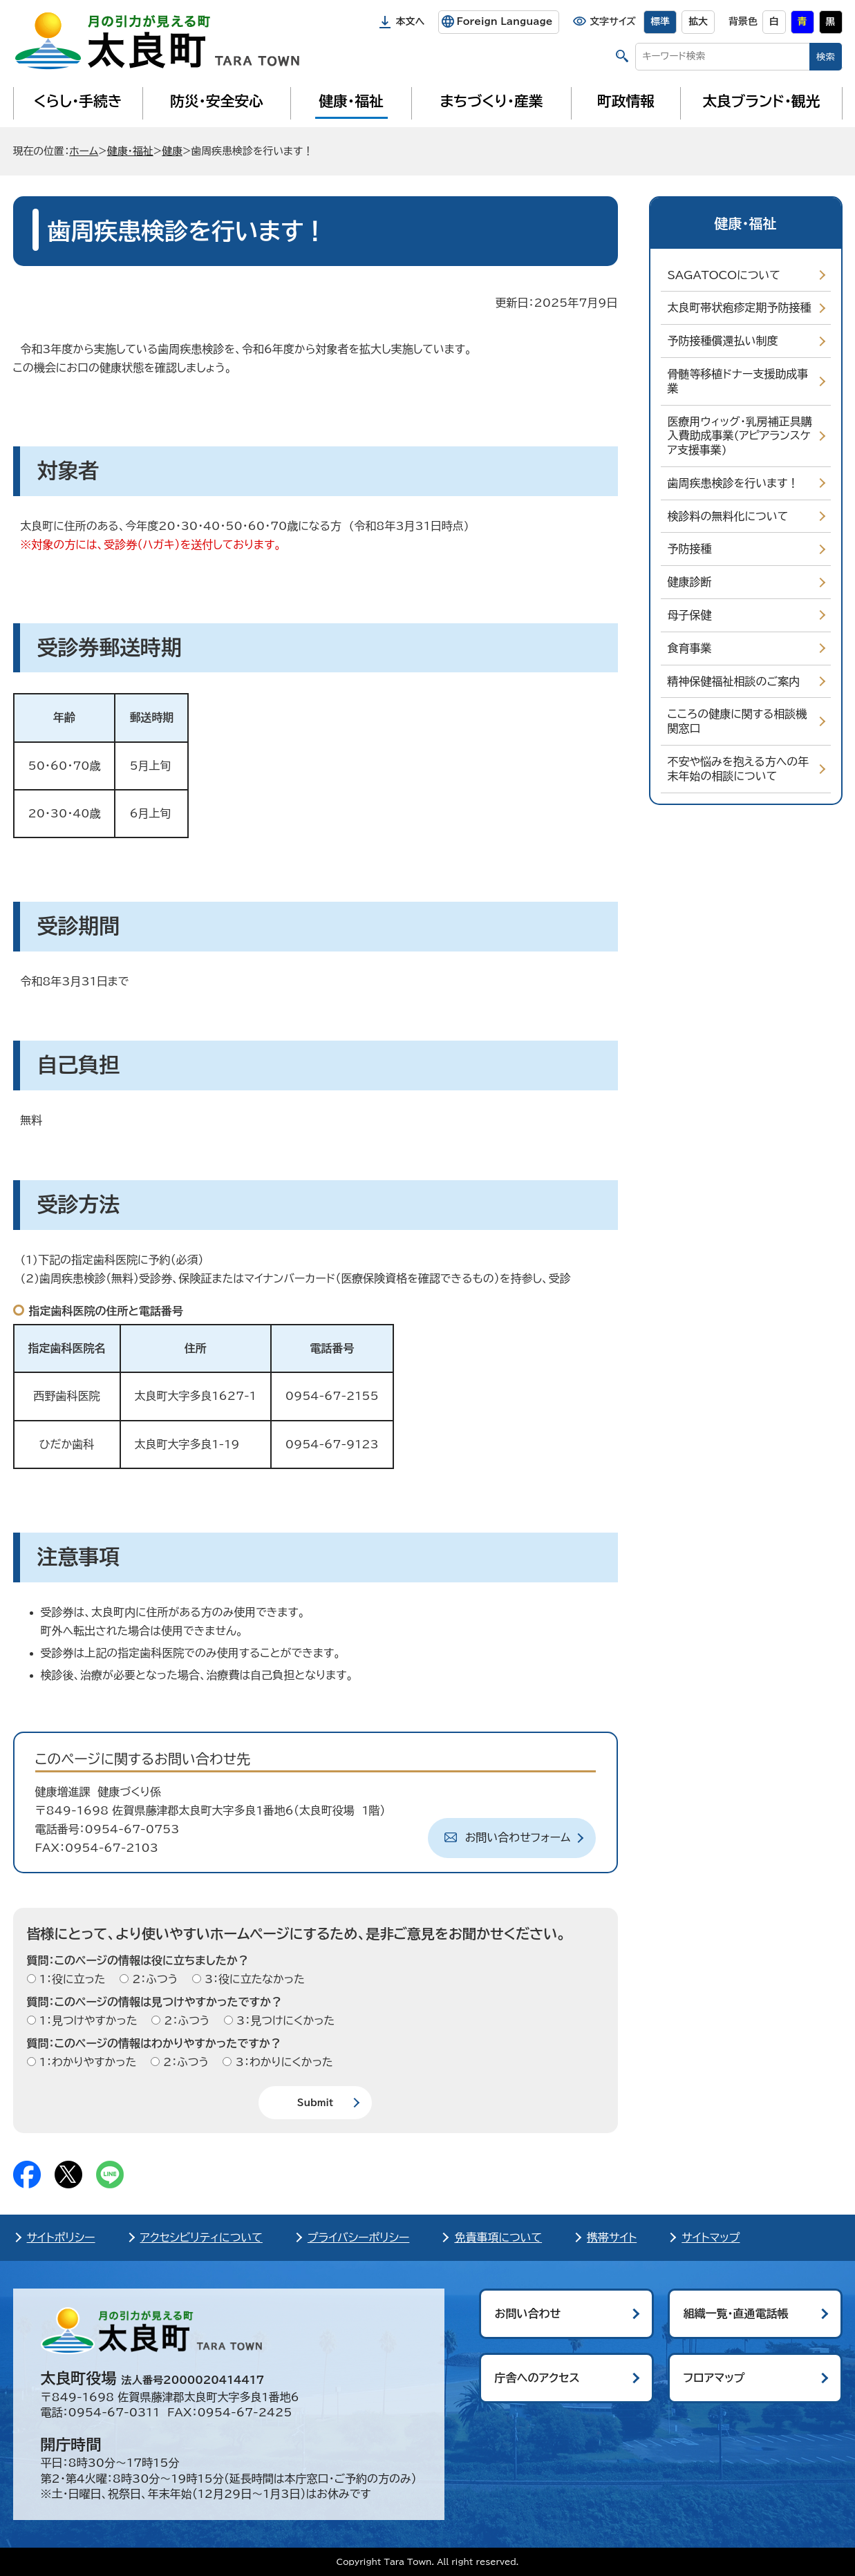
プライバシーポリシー (359, 2237)
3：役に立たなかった (253, 1979)
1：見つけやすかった (87, 2020)
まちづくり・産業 (491, 101)
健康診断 (690, 581)
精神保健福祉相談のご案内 (734, 681)
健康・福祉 (351, 101)
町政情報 (626, 101)
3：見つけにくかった (284, 2020)
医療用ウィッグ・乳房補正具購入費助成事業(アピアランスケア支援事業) (740, 436)
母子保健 (690, 615)
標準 (660, 21)
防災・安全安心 (216, 101)
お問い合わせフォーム (518, 1837)
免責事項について (498, 2237)
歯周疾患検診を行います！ (733, 483)
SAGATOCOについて (724, 275)
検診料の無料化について (728, 516)
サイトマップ (711, 2237)
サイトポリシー (61, 2237)
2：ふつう (153, 1979)
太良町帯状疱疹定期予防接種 (739, 307)
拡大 (698, 21)
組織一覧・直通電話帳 (736, 2313)
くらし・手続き (77, 101)
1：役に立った (71, 1979)
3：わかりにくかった (282, 2061)
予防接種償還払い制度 (723, 340)
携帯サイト (612, 2237)
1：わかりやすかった (86, 2061)
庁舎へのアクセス (537, 2377)
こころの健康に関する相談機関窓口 (737, 721)
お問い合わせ (528, 2313)
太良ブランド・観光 (761, 101)
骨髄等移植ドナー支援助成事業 (738, 381)
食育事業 (690, 648)
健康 (172, 151)
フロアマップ (714, 2377)
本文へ (410, 21)
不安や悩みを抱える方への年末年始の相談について (738, 769)
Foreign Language (504, 21)
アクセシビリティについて (201, 2237)
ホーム (83, 151)
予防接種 (690, 548)
